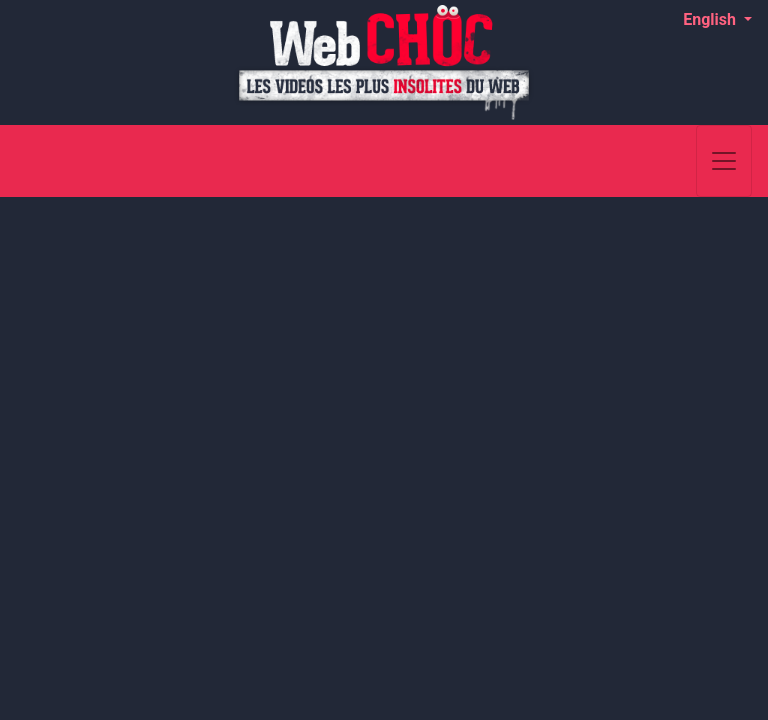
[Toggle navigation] (724, 161)
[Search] (670, 161)
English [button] (711, 19)
